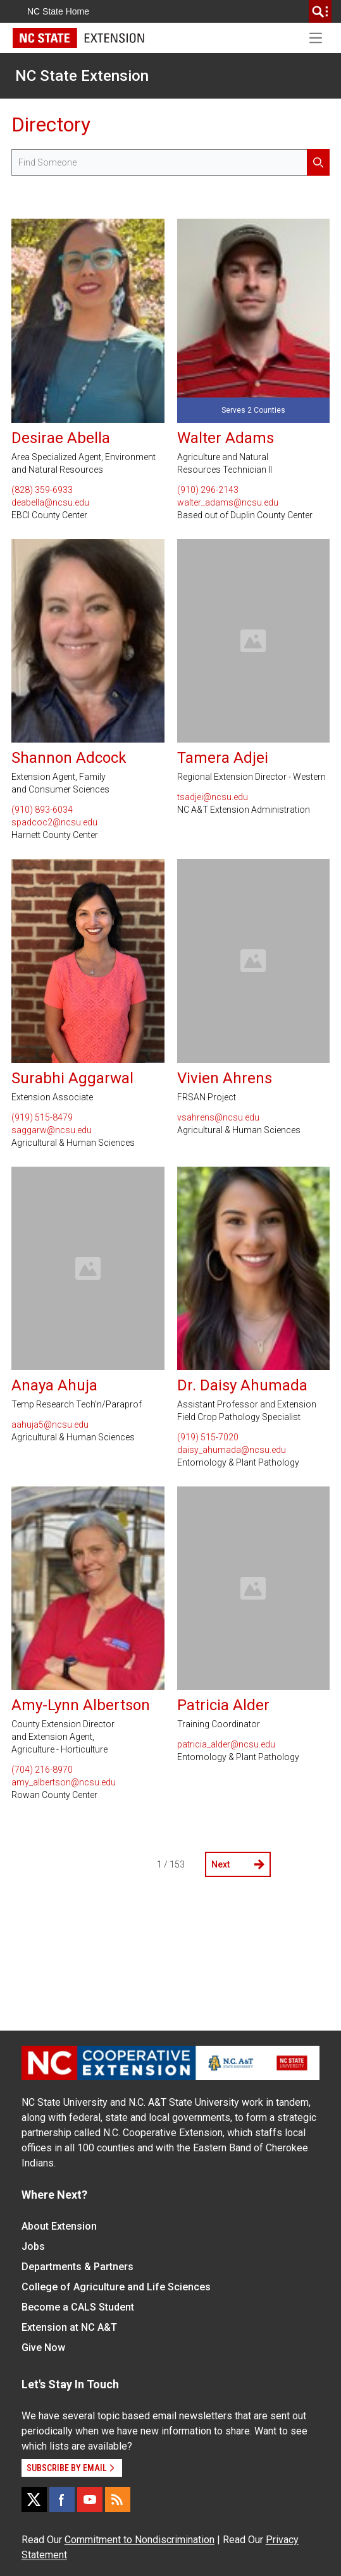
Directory (50, 124)
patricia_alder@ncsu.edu (226, 1744)
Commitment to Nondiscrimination (139, 2540)
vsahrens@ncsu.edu (218, 1117)
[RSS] (117, 2499)
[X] (34, 2499)
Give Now (43, 2348)
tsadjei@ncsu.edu (212, 797)
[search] (320, 11)
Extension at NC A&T (69, 2327)
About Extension (59, 2226)
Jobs (33, 2246)
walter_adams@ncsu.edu (227, 502)
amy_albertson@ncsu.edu (63, 1782)
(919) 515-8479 (42, 1117)
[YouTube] (89, 2499)
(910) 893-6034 (42, 810)
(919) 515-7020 (208, 1437)
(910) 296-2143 (208, 490)
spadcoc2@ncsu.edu (54, 822)
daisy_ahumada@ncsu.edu (231, 1450)
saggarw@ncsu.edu (51, 1130)
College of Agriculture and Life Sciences (116, 2287)
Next (237, 1864)
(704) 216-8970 (42, 1770)
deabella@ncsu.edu (50, 502)
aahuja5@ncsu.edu (50, 1424)
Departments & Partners (77, 2267)
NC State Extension (82, 76)
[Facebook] (62, 2499)
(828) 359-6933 (42, 490)
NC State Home (58, 11)
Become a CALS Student (78, 2307)
